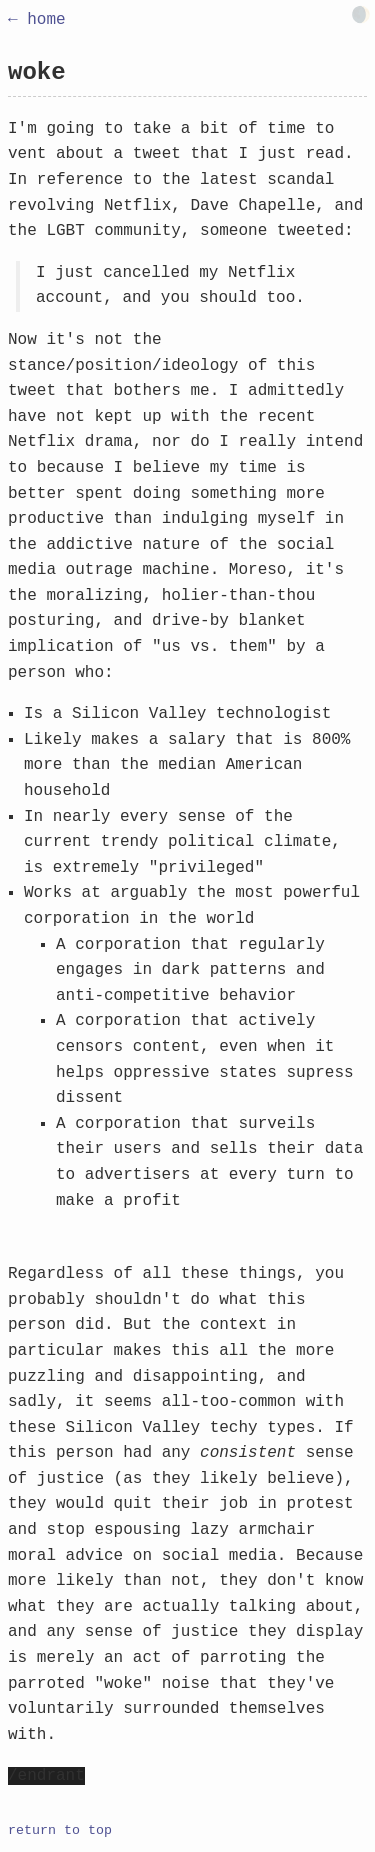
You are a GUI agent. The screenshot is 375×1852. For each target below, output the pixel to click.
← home (37, 20)
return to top (60, 1831)
